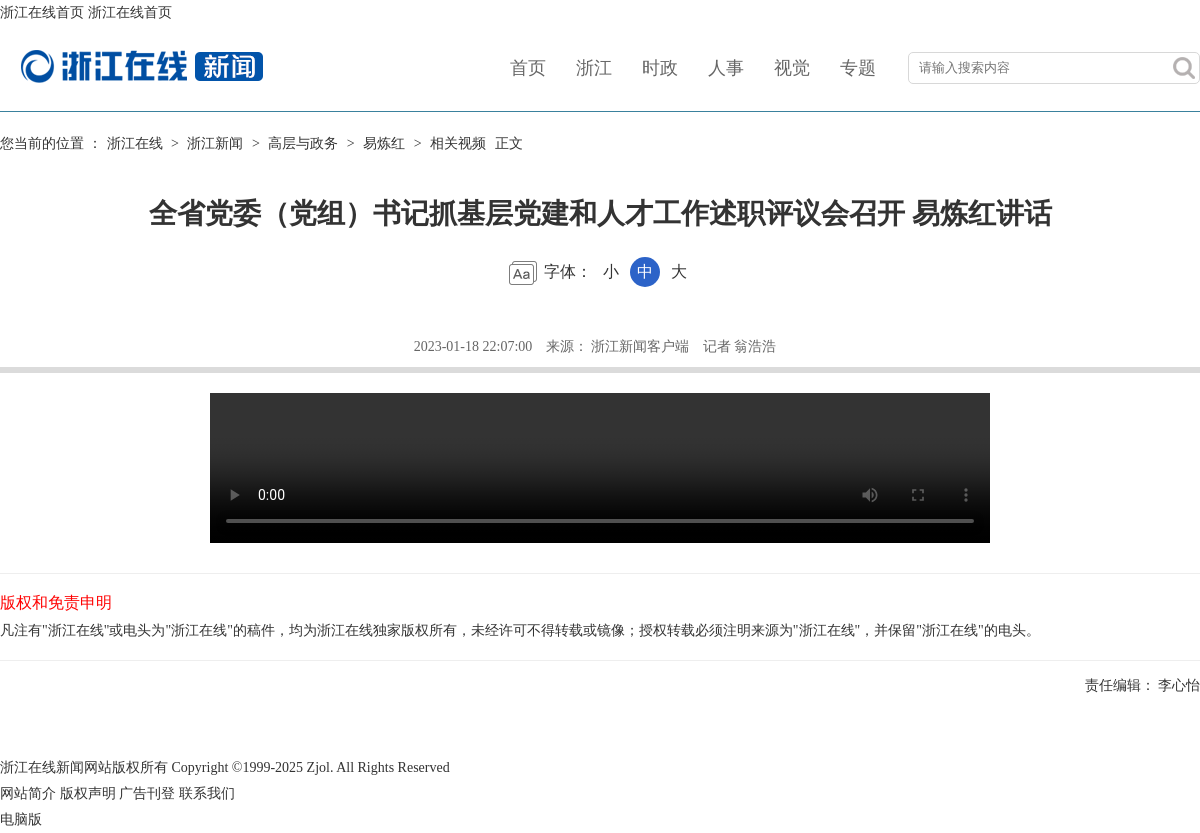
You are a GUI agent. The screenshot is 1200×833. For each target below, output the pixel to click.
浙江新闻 (215, 143)
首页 (528, 68)
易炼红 (384, 143)
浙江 (594, 68)
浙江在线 (135, 143)
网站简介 (28, 793)
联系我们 (207, 793)
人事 (726, 68)
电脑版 (21, 819)
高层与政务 (303, 143)
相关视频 (458, 143)
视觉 (792, 68)
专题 (858, 68)
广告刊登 (147, 793)
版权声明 (88, 793)
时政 (660, 68)
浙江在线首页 (42, 12)
